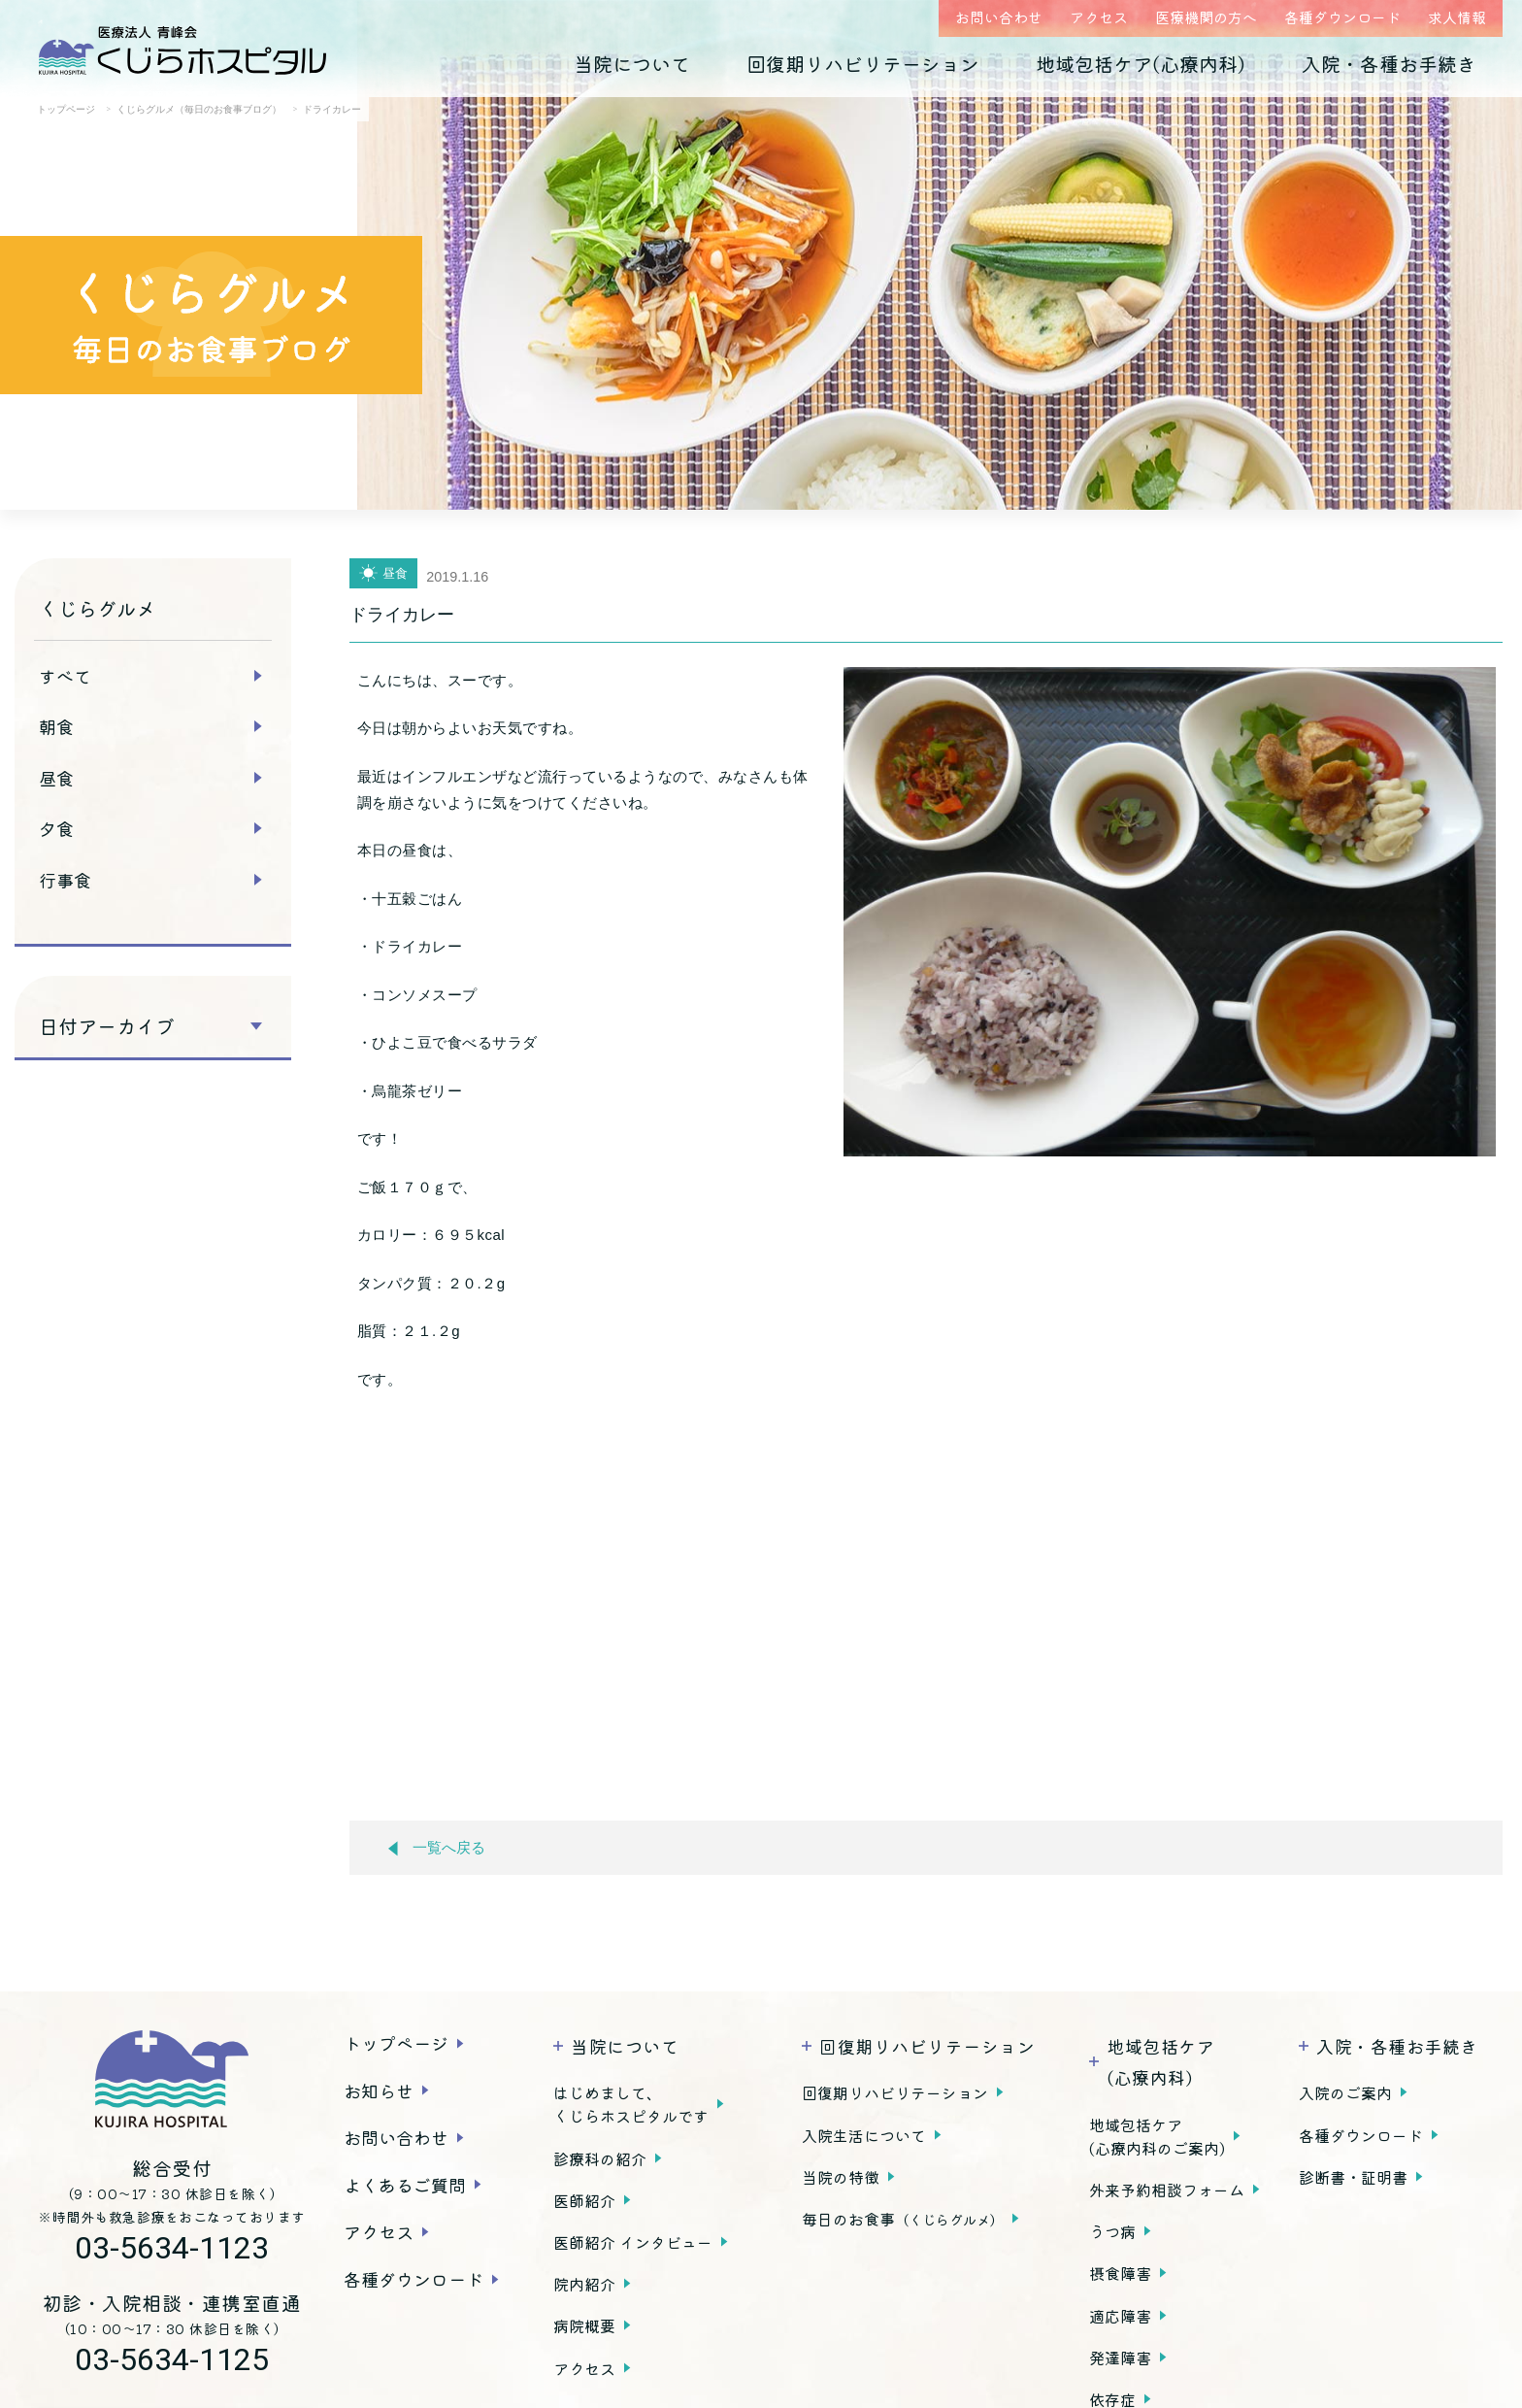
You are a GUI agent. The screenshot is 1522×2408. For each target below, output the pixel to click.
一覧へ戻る (436, 1848)
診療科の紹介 (599, 2158)
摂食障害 (1120, 2273)
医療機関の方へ (1206, 17)
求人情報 (1457, 17)
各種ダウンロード (1342, 17)
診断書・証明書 (1353, 2177)
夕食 (56, 828)
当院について (632, 64)
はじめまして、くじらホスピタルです (631, 2104)
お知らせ (379, 2090)
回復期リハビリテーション (862, 64)
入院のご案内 (1345, 2092)
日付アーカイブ (107, 1026)
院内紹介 (584, 2283)
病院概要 (584, 2325)
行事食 (65, 879)
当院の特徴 (840, 2177)
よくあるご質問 (405, 2184)
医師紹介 (584, 2200)
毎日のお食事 (903, 2218)
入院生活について (864, 2135)
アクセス (1099, 17)
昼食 (56, 777)
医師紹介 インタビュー (632, 2242)
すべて (65, 675)
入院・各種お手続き (1389, 64)
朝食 (56, 726)
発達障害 (1120, 2357)
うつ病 (1112, 2231)
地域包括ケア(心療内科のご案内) (1157, 2136)
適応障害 (1120, 2315)
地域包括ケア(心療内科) (1140, 64)
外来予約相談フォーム (1166, 2189)
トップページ (396, 2043)
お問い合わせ (998, 17)
